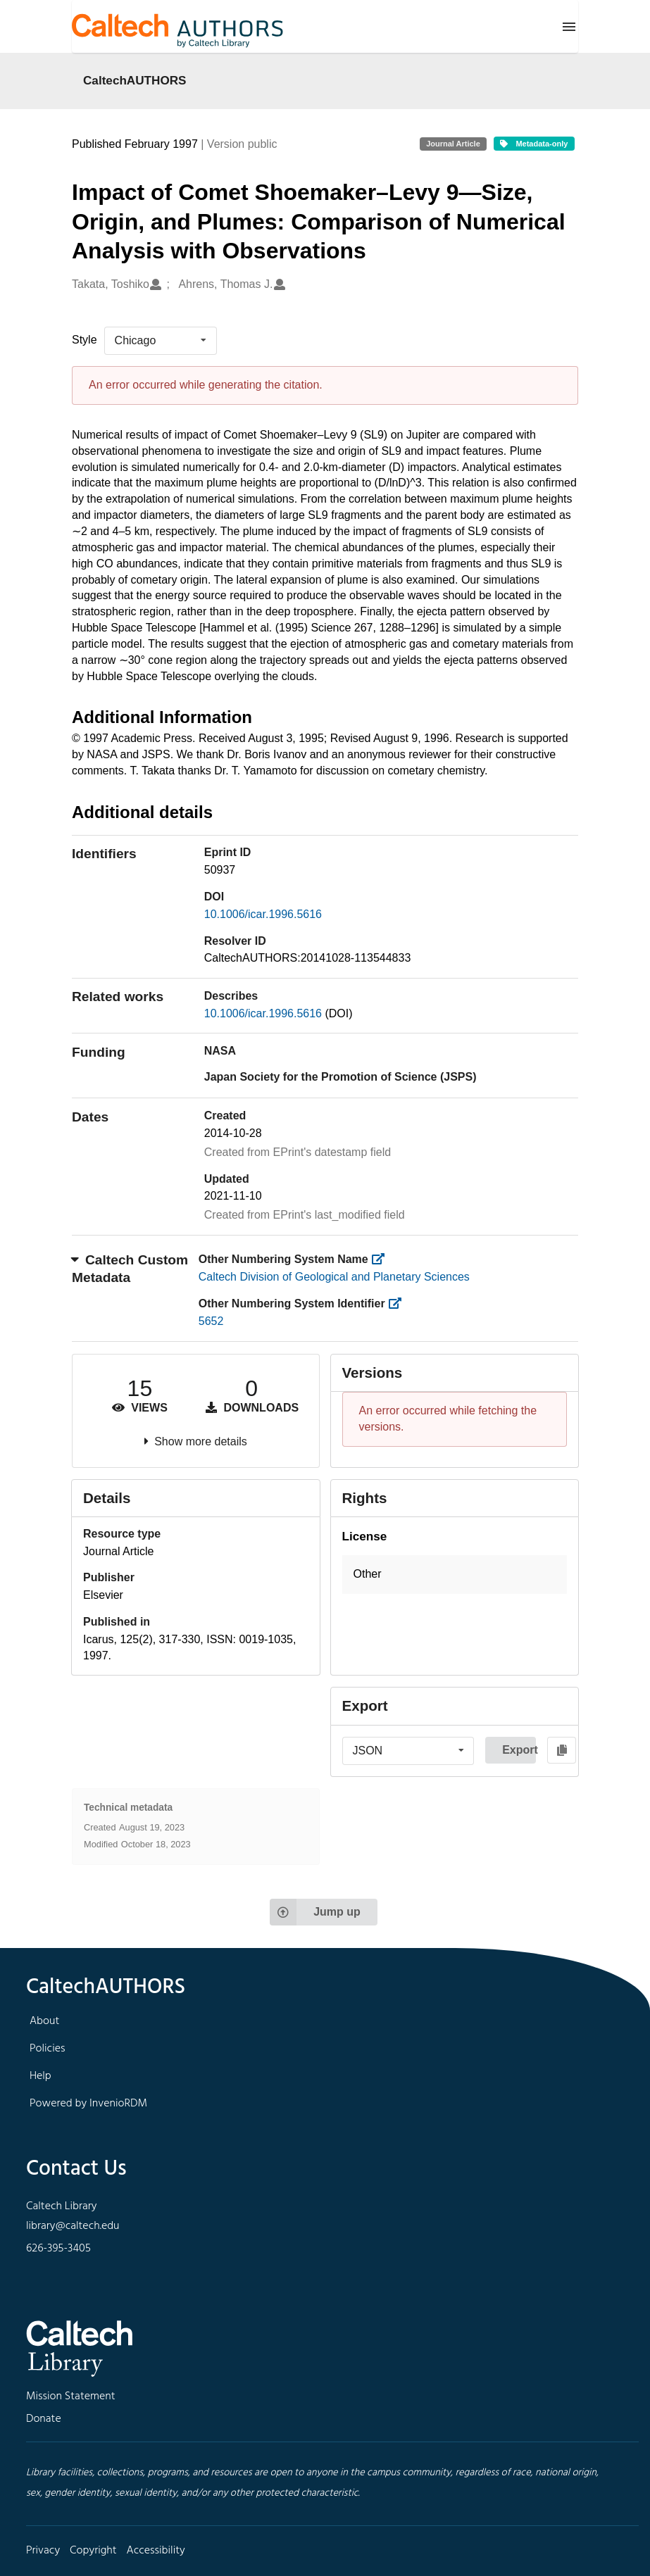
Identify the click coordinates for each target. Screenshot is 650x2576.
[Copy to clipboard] (561, 1750)
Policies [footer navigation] (47, 2049)
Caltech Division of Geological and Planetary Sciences (334, 1277)
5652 (211, 1321)
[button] (455, 1574)
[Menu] (569, 27)
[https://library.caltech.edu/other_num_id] (399, 1303)
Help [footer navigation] (40, 2076)
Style (84, 340)
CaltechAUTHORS (135, 80)
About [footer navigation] (44, 2021)
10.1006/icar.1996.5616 (263, 914)
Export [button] (519, 1750)
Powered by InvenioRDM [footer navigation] (88, 2103)
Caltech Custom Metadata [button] (130, 1268)
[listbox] (160, 341)
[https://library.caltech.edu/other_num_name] (382, 1259)
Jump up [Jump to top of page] (315, 1912)
